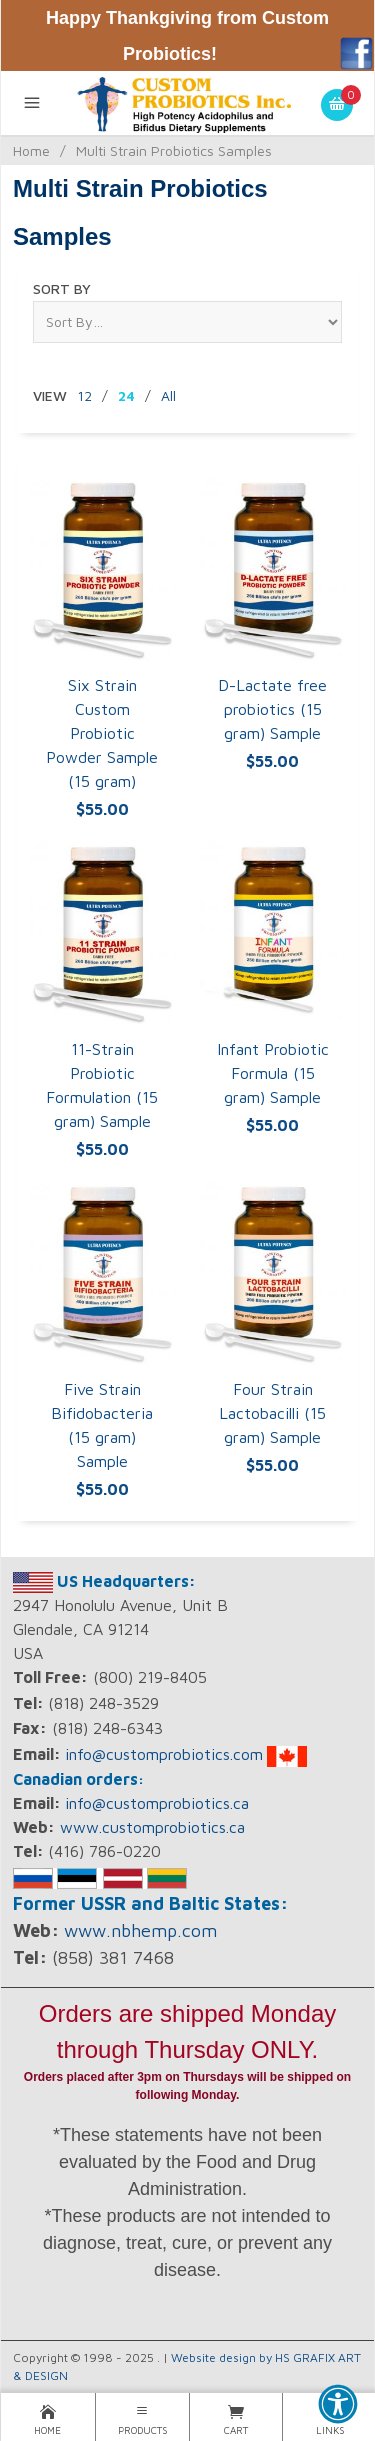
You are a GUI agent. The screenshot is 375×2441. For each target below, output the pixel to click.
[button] (338, 2404)
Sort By (62, 288)
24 (126, 395)
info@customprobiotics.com (164, 1754)
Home (31, 150)
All (168, 395)
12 (84, 395)
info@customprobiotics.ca (157, 1803)
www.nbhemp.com (140, 1930)
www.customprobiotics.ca (152, 1827)
